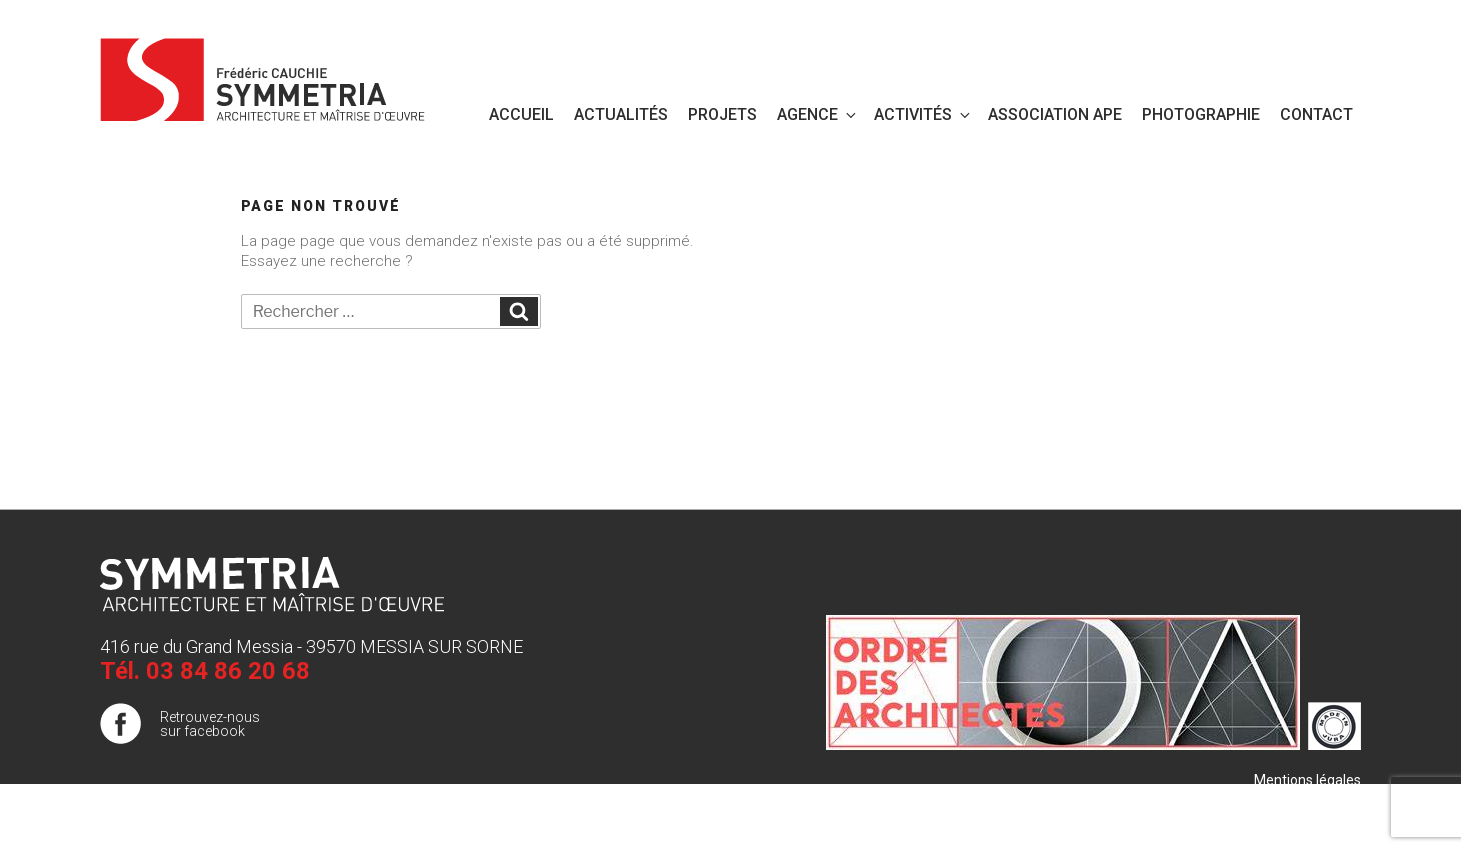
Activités (923, 114)
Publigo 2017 (1320, 820)
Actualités (621, 114)
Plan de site (1324, 800)
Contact (1316, 114)
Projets (722, 114)
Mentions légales (1307, 780)
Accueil (521, 114)
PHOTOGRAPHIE (1201, 114)
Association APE (1055, 114)
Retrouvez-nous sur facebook (210, 724)
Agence (818, 114)
